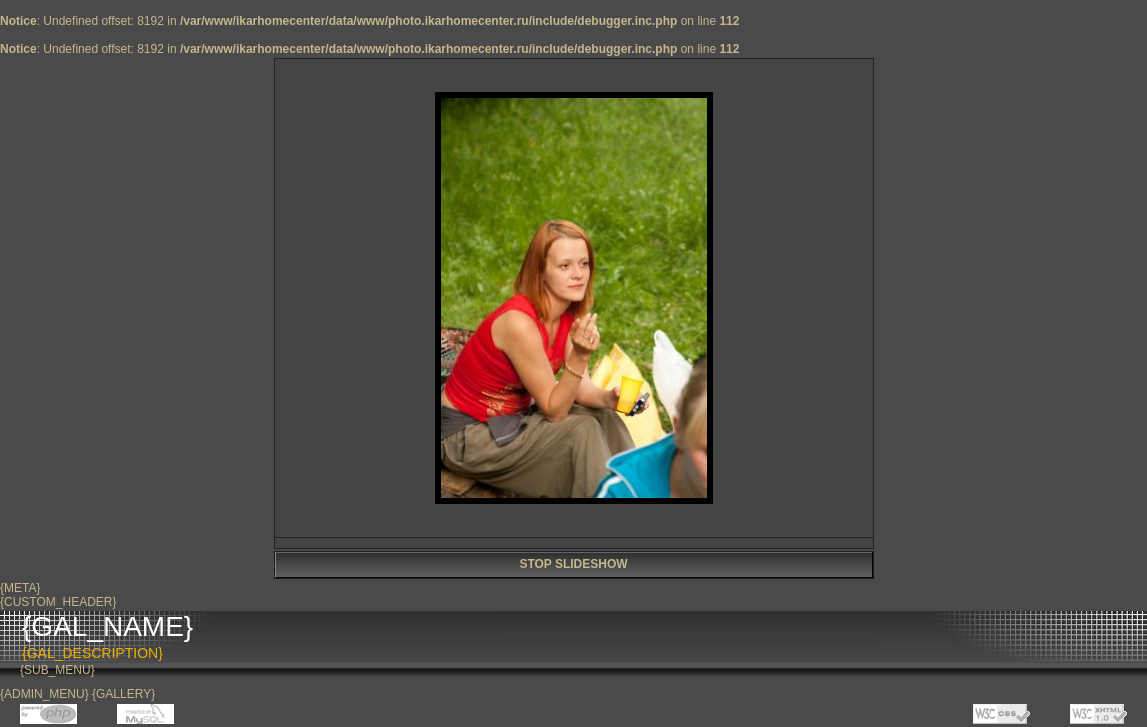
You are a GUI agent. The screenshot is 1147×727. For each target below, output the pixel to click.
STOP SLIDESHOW (573, 564)
